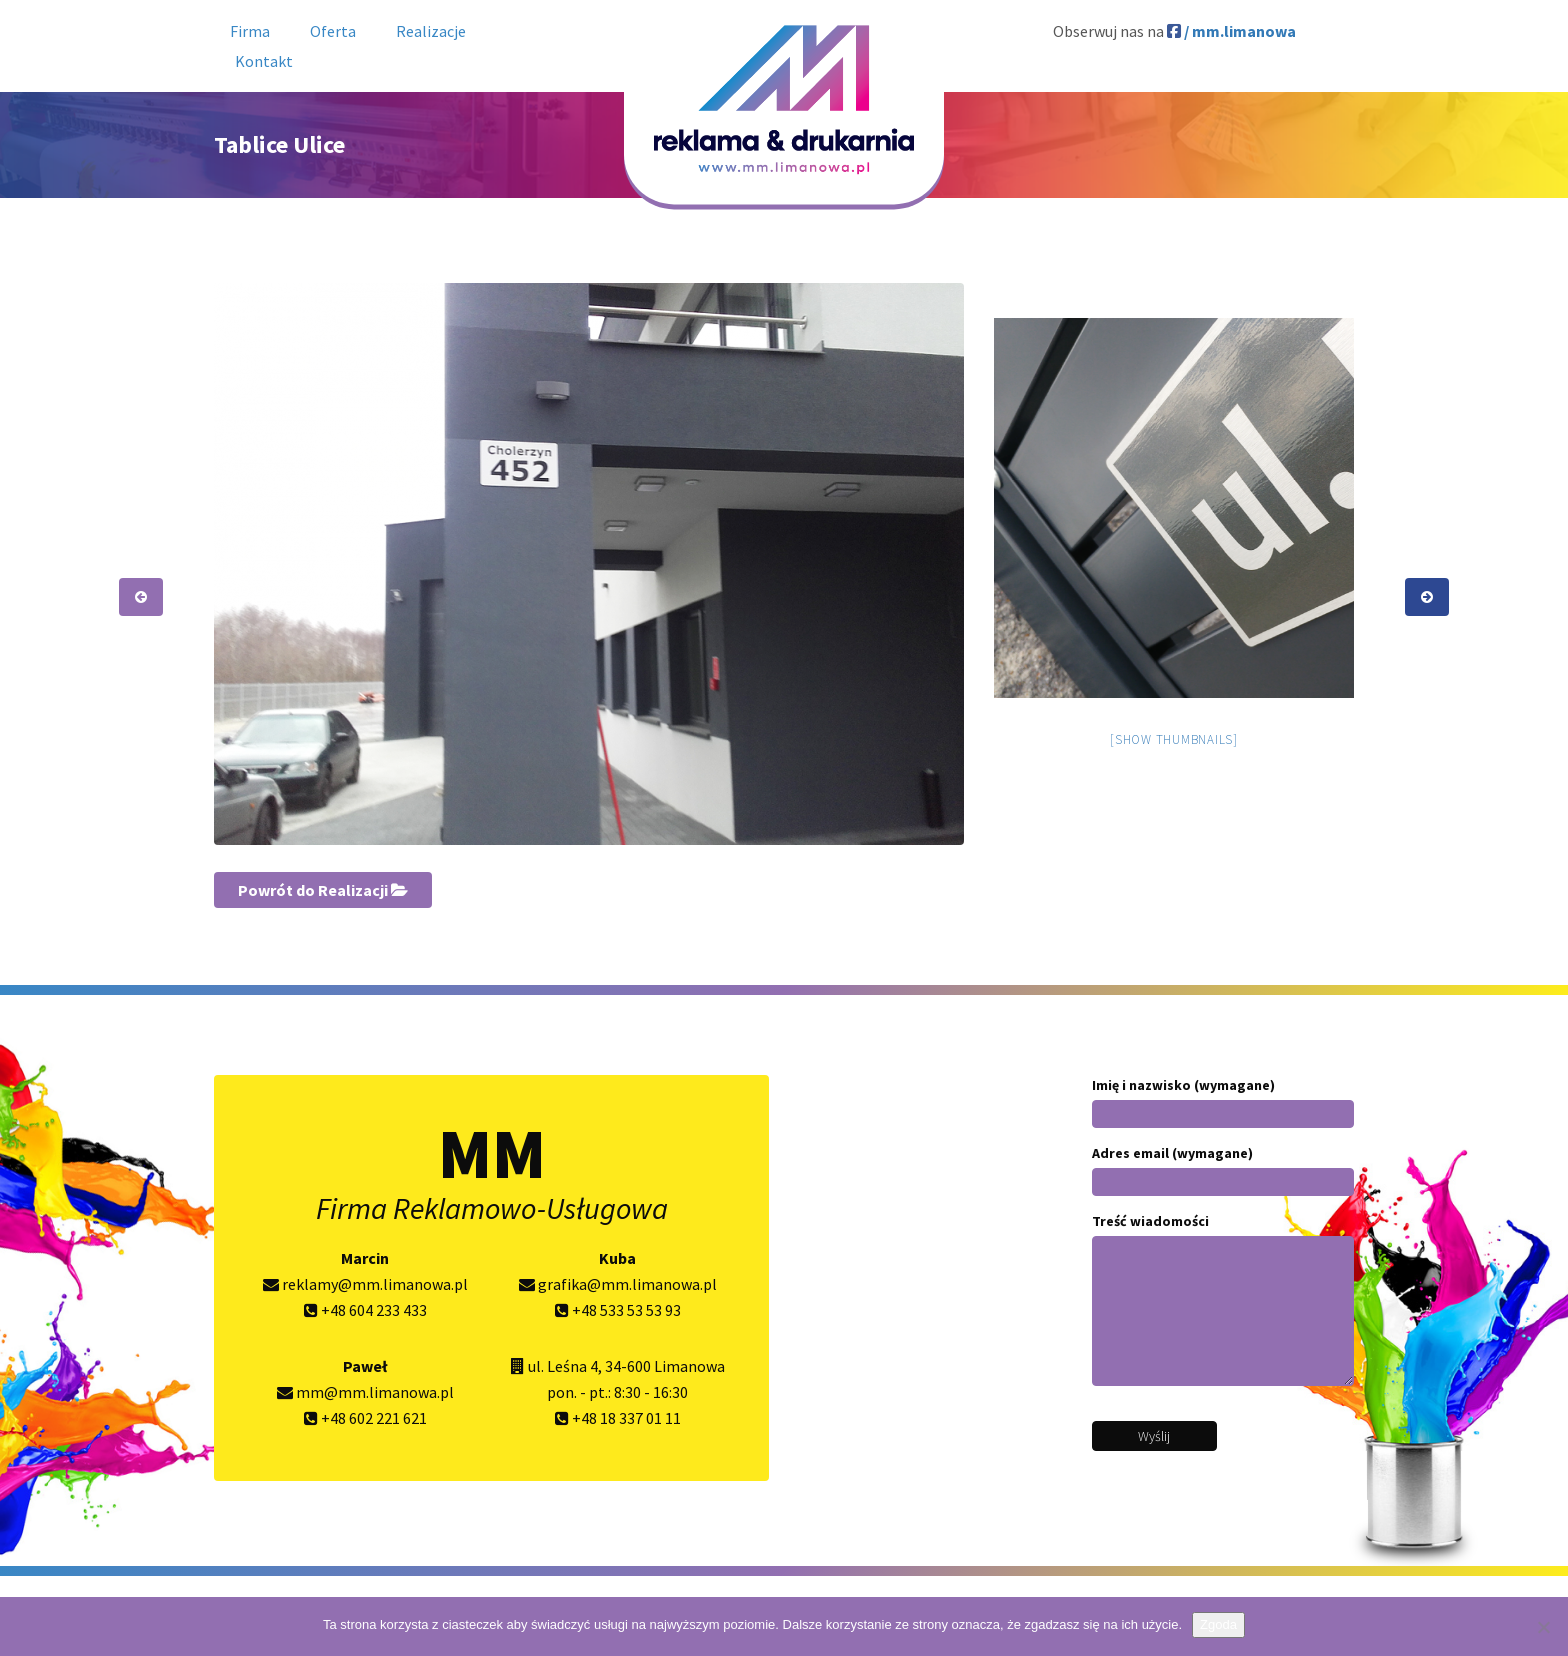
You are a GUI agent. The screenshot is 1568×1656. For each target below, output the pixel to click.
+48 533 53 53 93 (618, 1310)
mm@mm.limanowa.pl (365, 1392)
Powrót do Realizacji (323, 890)
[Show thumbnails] (1174, 739)
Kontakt (264, 61)
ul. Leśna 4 (563, 1366)
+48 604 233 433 (365, 1310)
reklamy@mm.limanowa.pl (365, 1284)
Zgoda (1218, 1624)
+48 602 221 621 (365, 1418)
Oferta (333, 31)
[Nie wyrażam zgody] (1543, 1627)
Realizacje (431, 31)
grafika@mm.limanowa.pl (618, 1284)
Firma (250, 31)
